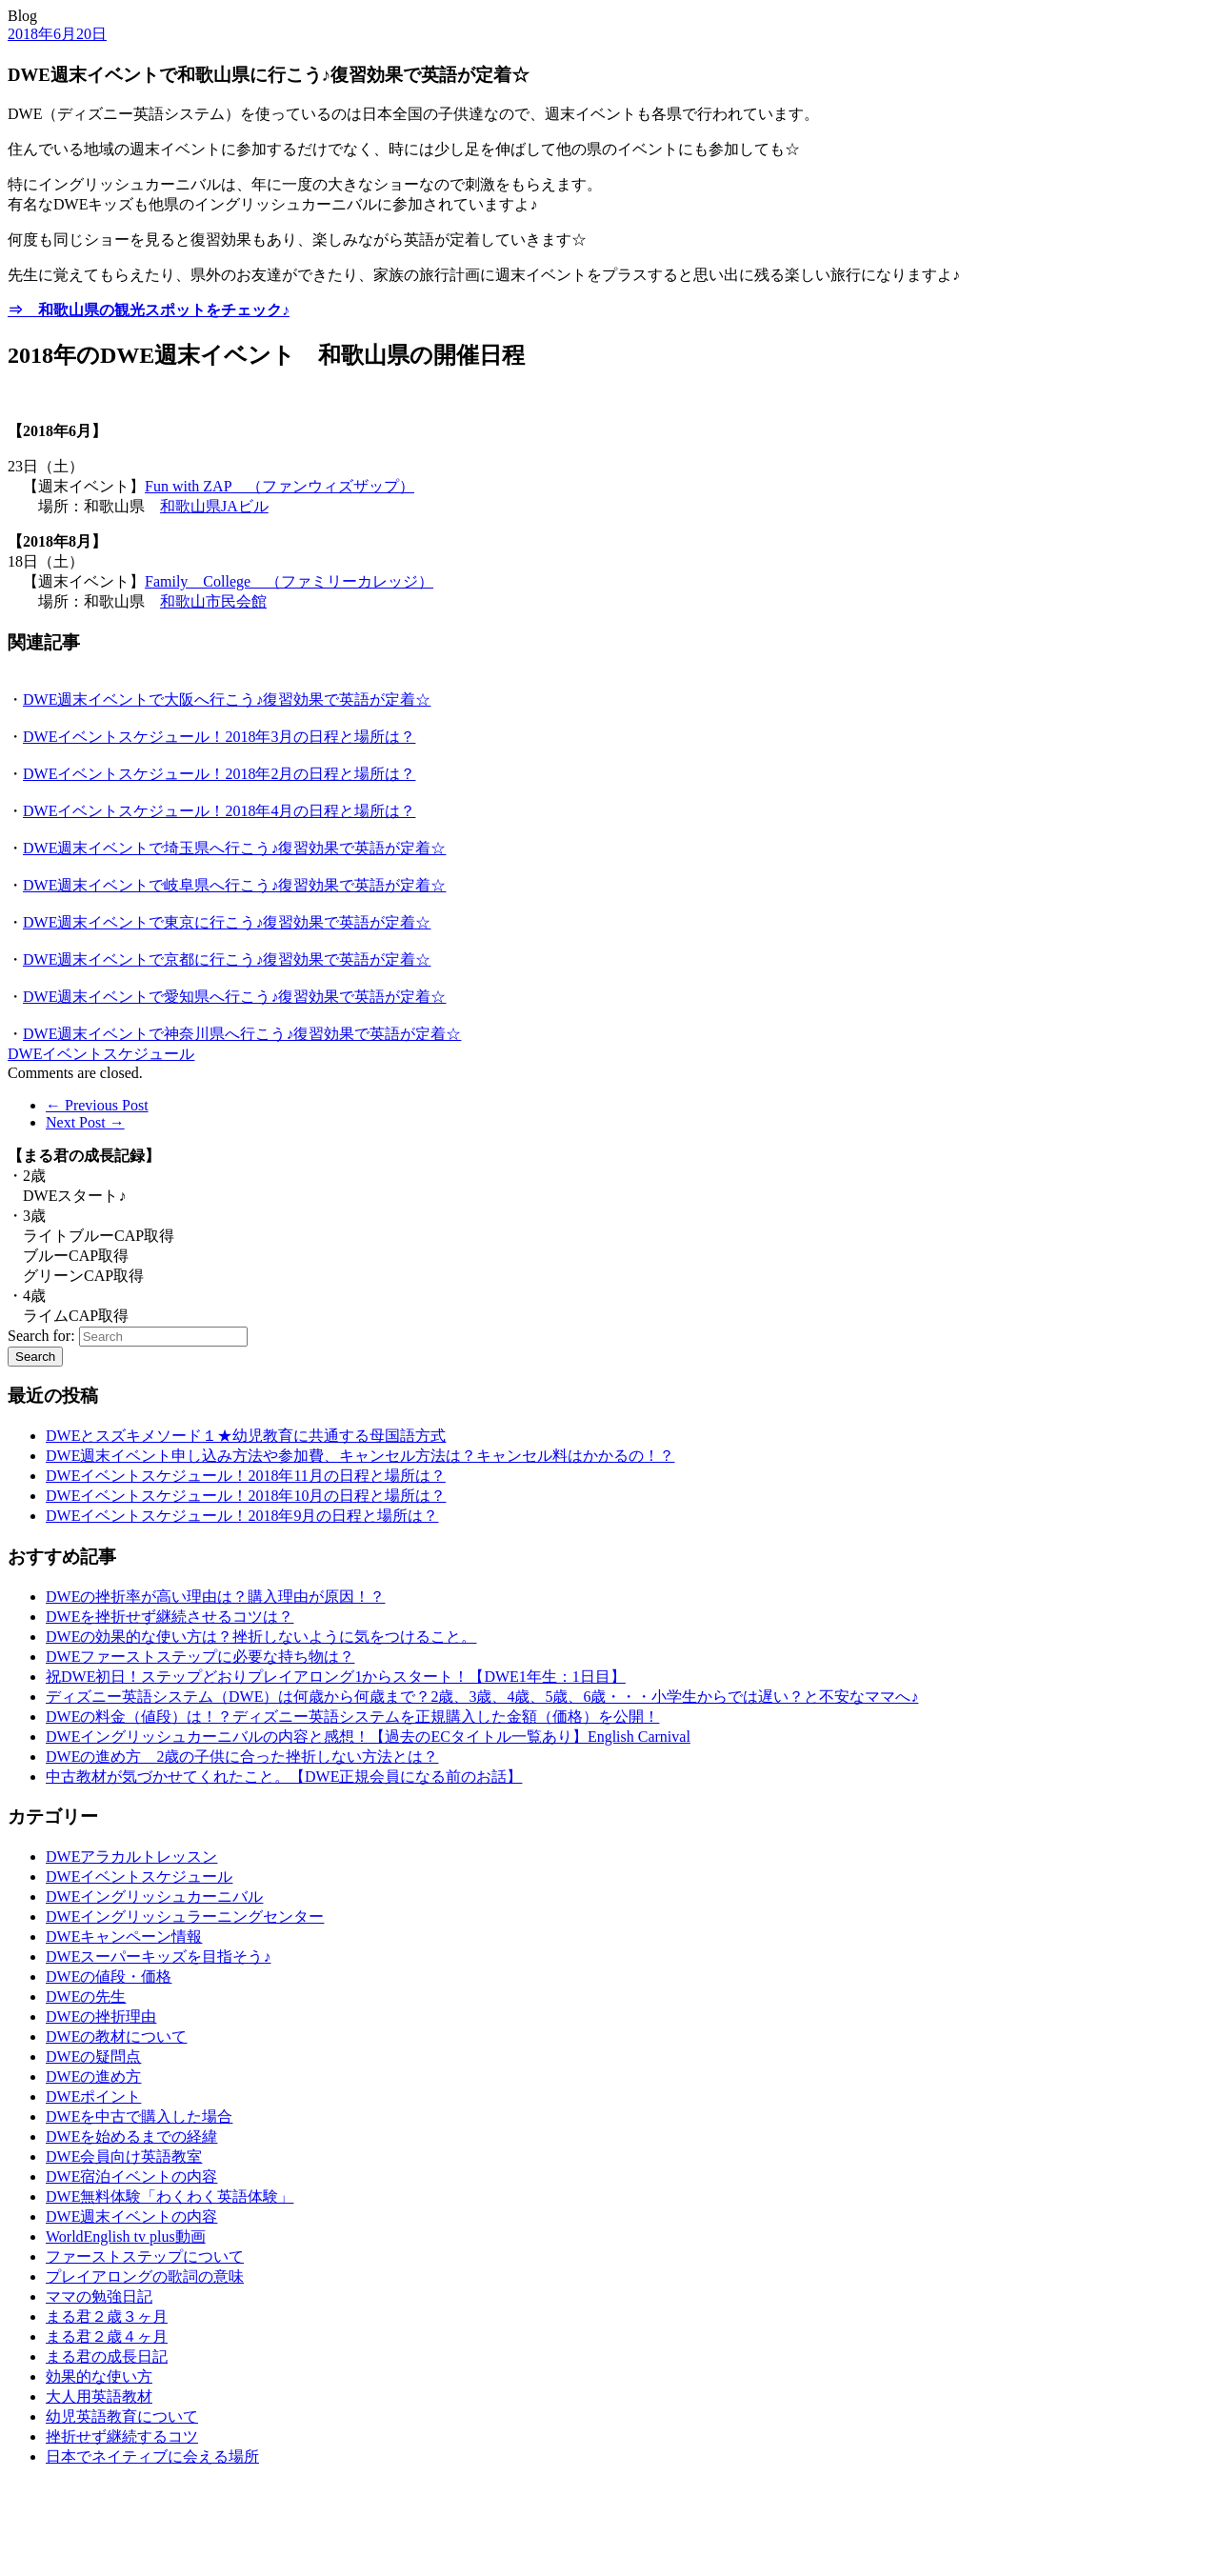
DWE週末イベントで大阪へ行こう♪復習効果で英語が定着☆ (226, 699)
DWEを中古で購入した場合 (139, 2116)
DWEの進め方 (93, 2076)
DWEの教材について (116, 2036)
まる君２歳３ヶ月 (107, 2316)
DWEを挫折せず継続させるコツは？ (169, 1616)
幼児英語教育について (122, 2416)
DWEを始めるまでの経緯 (131, 2136)
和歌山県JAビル (214, 506)
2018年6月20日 (57, 34)
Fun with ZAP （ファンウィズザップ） (279, 486)
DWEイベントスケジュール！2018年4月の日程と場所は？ (219, 811)
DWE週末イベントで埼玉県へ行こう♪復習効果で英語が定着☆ (234, 848)
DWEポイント (93, 2096)
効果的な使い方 (99, 2376)
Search (35, 1356)
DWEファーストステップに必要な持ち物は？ (200, 1656)
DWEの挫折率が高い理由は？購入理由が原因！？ (215, 1596)
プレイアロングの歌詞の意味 (145, 2276)
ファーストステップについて (145, 2256)
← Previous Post (97, 1105)
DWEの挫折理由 (101, 2016)
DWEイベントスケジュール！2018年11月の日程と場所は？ (246, 1476)
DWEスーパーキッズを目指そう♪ (158, 1956)
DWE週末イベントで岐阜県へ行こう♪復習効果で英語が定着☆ (234, 885)
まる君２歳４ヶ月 (107, 2336)
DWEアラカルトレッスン (131, 1856)
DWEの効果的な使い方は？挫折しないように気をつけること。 (261, 1636)
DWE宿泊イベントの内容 (131, 2176)
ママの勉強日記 (99, 2296)
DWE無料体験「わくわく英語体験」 (169, 2196)
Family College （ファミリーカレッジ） (289, 581)
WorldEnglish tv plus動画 (126, 2236)
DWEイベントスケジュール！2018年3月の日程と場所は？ (219, 737)
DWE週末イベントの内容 (131, 2216)
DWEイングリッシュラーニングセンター (185, 1916)
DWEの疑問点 (93, 2056)
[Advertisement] (103, 2525)
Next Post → (85, 1122)
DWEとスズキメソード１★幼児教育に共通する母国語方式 (246, 1436)
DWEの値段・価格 (108, 1976)
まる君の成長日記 (107, 2356)
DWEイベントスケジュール (101, 1054)
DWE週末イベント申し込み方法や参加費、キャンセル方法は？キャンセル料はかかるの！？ (360, 1456)
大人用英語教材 (99, 2396)
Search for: (41, 1336)
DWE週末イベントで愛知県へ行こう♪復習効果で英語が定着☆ (234, 996)
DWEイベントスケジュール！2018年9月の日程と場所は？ (242, 1516)
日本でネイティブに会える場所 (152, 2456)
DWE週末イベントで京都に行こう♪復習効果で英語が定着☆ (226, 959)
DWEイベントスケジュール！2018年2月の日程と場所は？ (219, 774)
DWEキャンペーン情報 (124, 1936)
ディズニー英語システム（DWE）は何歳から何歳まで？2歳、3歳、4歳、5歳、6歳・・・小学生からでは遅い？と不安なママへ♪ (482, 1696)
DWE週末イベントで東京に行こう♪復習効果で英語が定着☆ (226, 922)
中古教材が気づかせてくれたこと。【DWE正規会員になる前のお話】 (284, 1776)
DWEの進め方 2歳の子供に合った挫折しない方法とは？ (242, 1756)
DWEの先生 (86, 1996)
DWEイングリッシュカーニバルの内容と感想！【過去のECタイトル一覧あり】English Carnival (368, 1736)
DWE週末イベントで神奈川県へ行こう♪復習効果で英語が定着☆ (242, 1034)
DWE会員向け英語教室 (124, 2156)
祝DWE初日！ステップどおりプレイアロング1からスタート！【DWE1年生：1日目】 (336, 1676)
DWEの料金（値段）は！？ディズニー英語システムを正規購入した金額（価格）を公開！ (352, 1716)
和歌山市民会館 (213, 601)
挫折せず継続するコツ (122, 2436)
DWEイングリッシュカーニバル (154, 1896)
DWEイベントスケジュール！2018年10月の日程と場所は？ (246, 1496)
